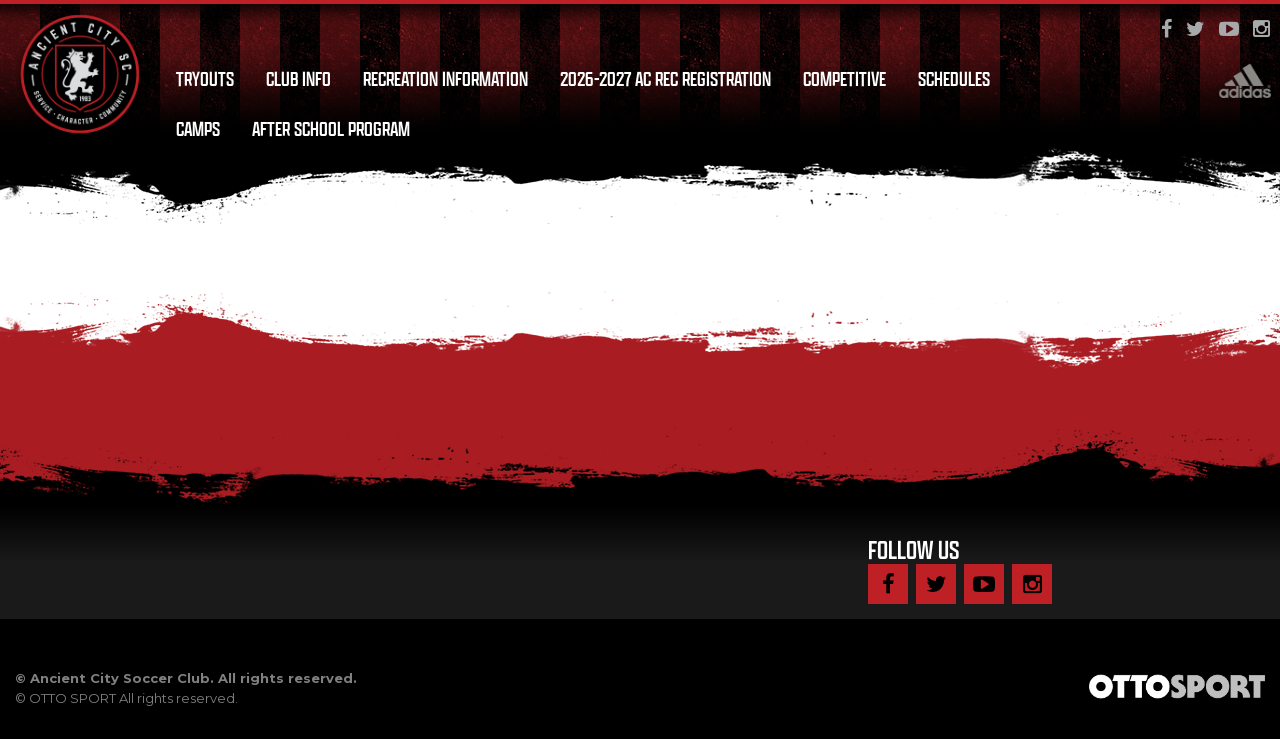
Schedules (954, 79)
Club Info (298, 79)
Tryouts (205, 79)
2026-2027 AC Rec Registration (665, 79)
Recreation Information (445, 79)
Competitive (844, 79)
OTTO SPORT (72, 698)
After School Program (331, 129)
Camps (198, 129)
